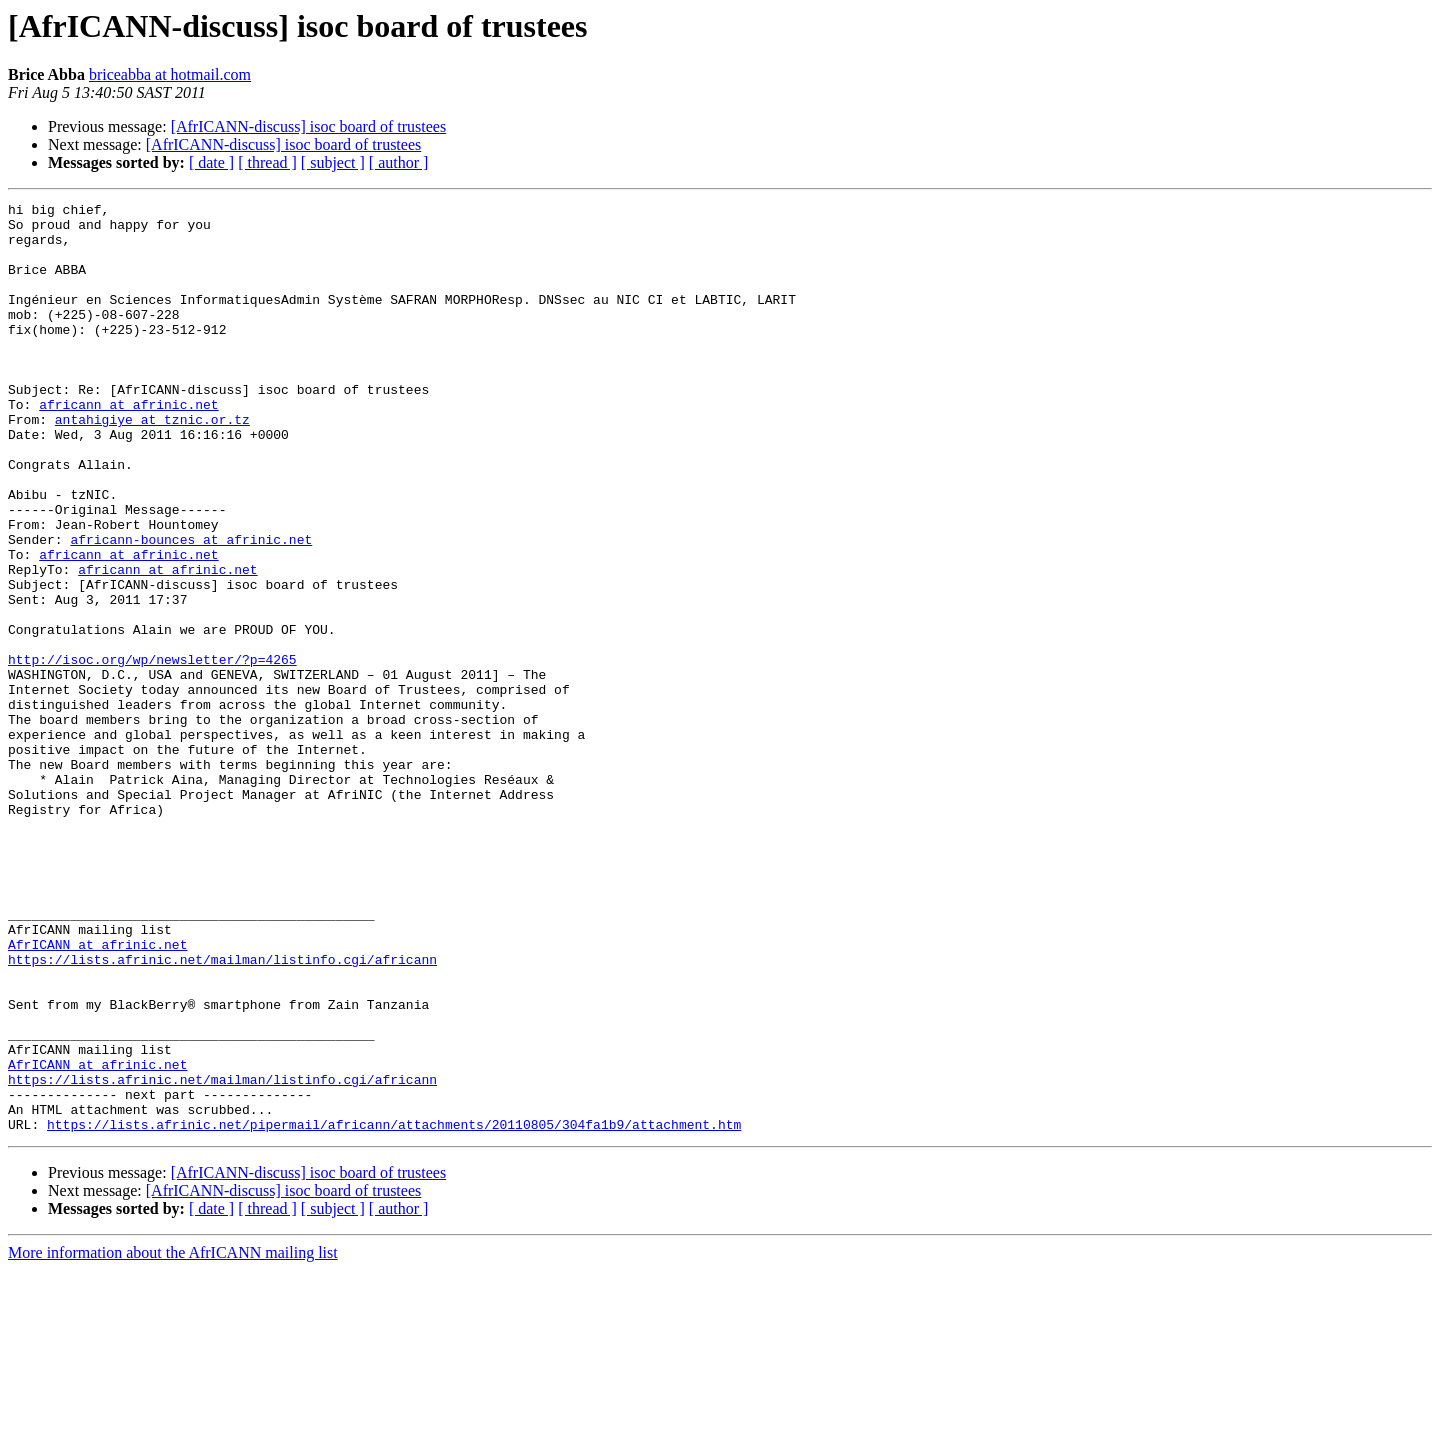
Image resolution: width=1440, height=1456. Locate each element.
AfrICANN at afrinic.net (97, 1094)
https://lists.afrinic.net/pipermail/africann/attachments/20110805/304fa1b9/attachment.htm (394, 1310)
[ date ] (211, 162)
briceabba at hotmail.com (170, 74)
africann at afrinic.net (128, 446)
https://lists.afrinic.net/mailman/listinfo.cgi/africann (222, 1112)
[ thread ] (267, 162)
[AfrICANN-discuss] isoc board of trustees (309, 126)
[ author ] (399, 162)
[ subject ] (333, 162)
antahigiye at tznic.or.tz (152, 464)
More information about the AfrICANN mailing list (173, 1438)
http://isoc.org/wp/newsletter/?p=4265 (152, 752)
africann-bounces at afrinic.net (191, 608)
